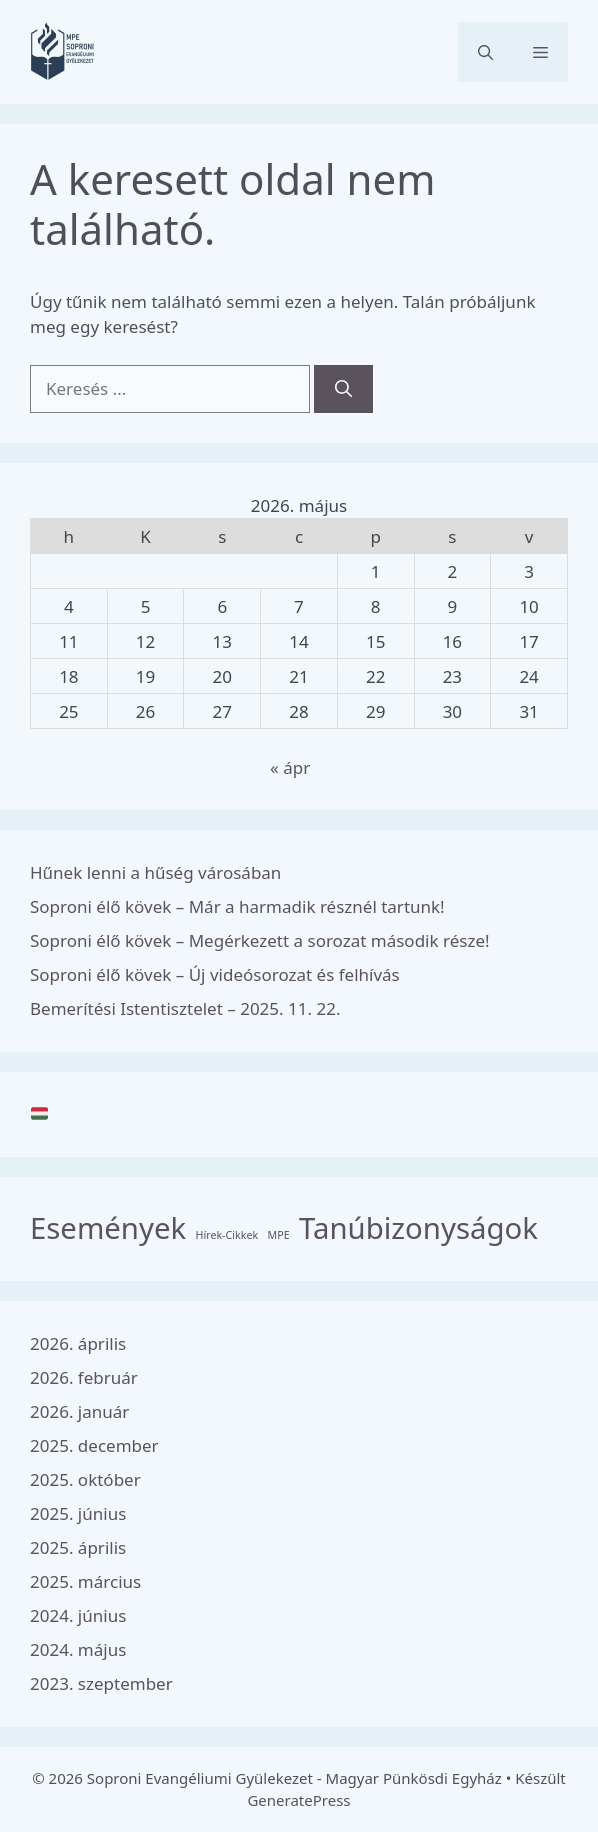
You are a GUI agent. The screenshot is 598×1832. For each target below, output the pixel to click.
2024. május (78, 1649)
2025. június (78, 1513)
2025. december (94, 1445)
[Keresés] (343, 389)
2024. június (78, 1615)
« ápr (290, 767)
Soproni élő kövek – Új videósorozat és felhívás (215, 974)
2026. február (84, 1377)
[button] (485, 52)
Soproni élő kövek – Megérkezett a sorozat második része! (260, 940)
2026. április (78, 1343)
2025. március (85, 1581)
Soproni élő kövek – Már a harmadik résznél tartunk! (237, 906)
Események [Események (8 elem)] (108, 1228)
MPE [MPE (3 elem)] (279, 1235)
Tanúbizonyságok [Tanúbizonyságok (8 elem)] (418, 1228)
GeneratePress (298, 1800)
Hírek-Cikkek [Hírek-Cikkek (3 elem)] (227, 1235)
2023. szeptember (101, 1683)
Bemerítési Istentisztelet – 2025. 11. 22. (185, 1008)
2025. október (85, 1479)
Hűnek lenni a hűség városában (155, 872)
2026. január (79, 1411)
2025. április (78, 1547)
